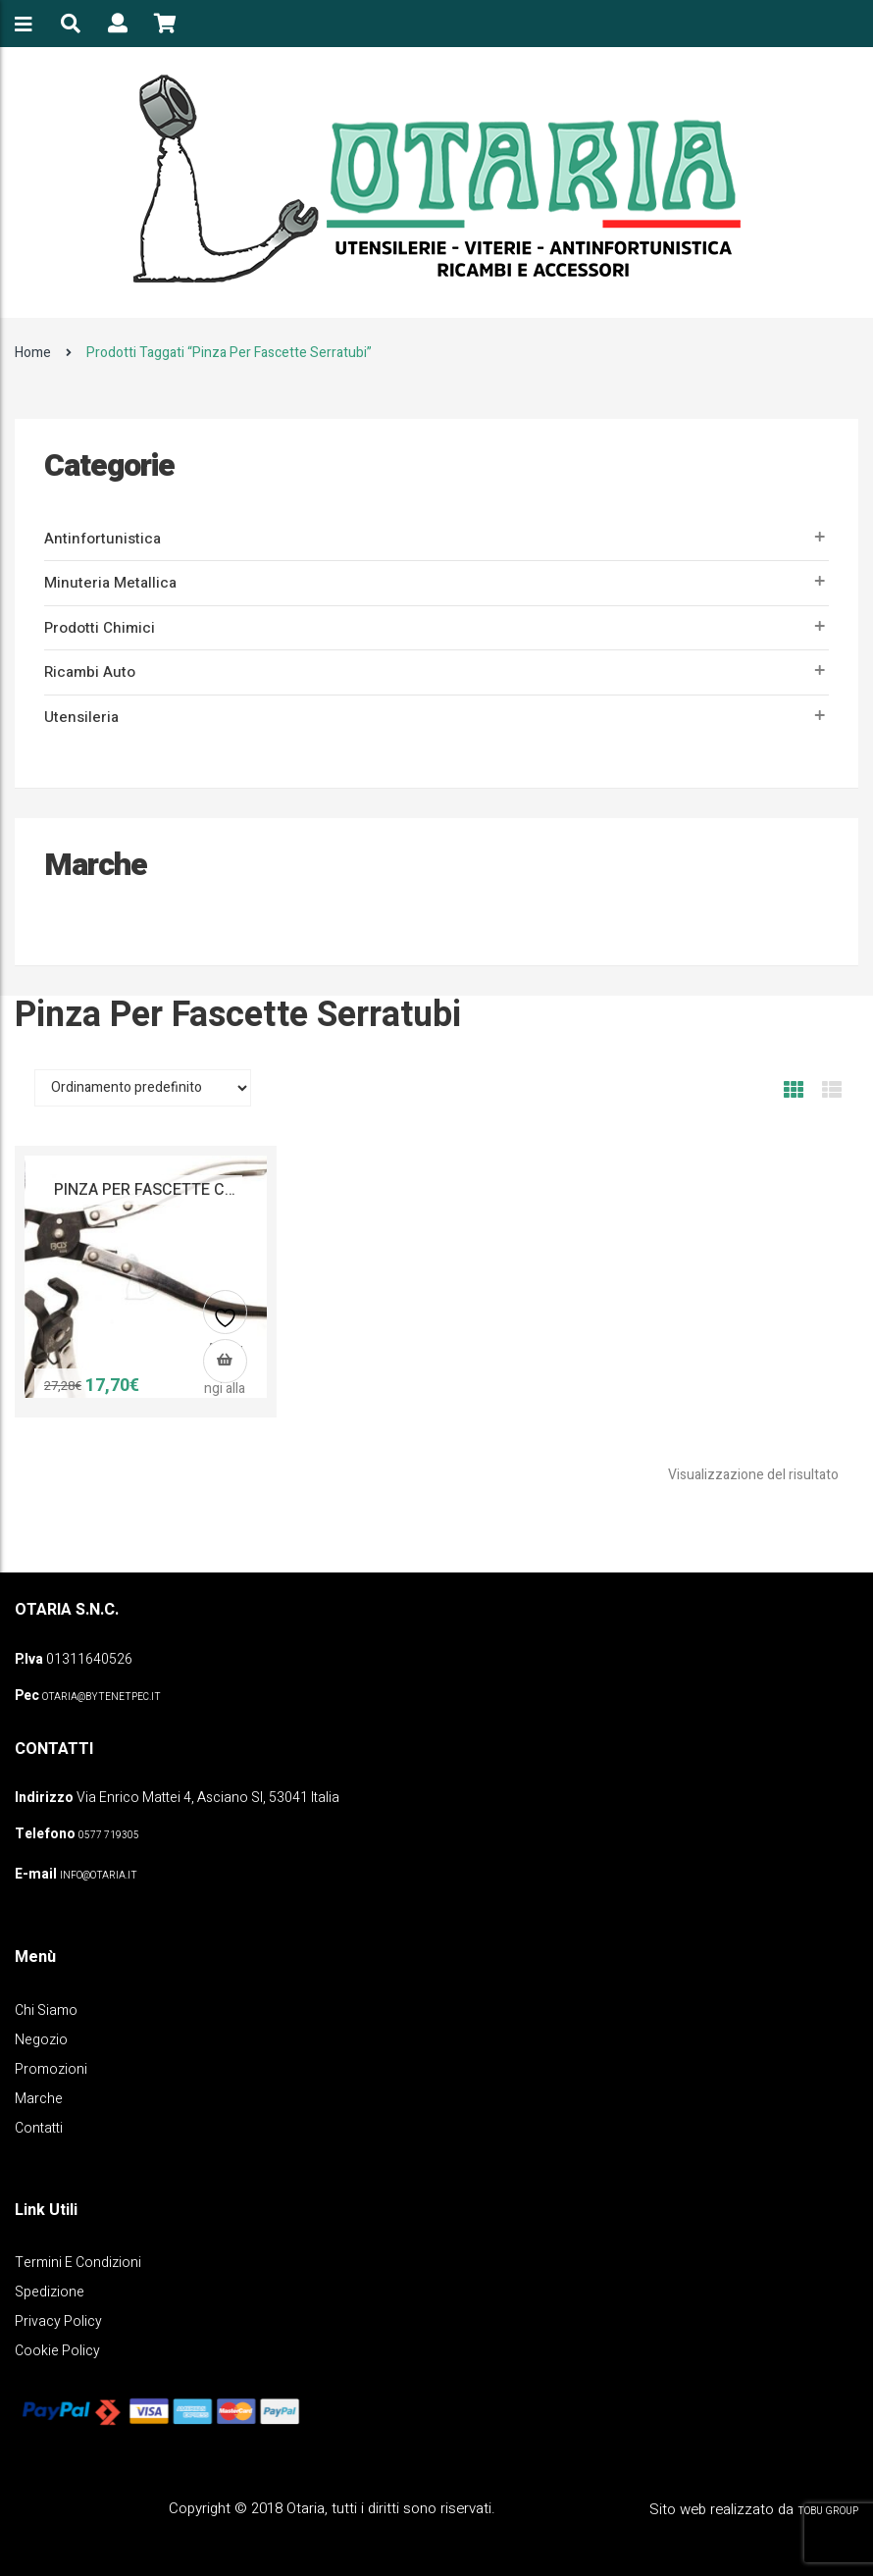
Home (33, 352)
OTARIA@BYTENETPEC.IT (101, 1697)
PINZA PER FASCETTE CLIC (151, 1190)
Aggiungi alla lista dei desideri (224, 1320)
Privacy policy (58, 2321)
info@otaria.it (98, 1875)
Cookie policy (57, 2351)
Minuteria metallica (110, 582)
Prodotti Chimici (99, 628)
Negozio (41, 2040)
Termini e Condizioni (78, 2262)
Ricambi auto (89, 672)
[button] (225, 1361)
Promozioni (51, 2069)
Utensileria (81, 717)
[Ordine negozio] (142, 1088)
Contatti (39, 2128)
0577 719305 (108, 1835)
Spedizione (49, 2292)
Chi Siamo (46, 2010)
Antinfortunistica (102, 538)
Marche (39, 2098)
